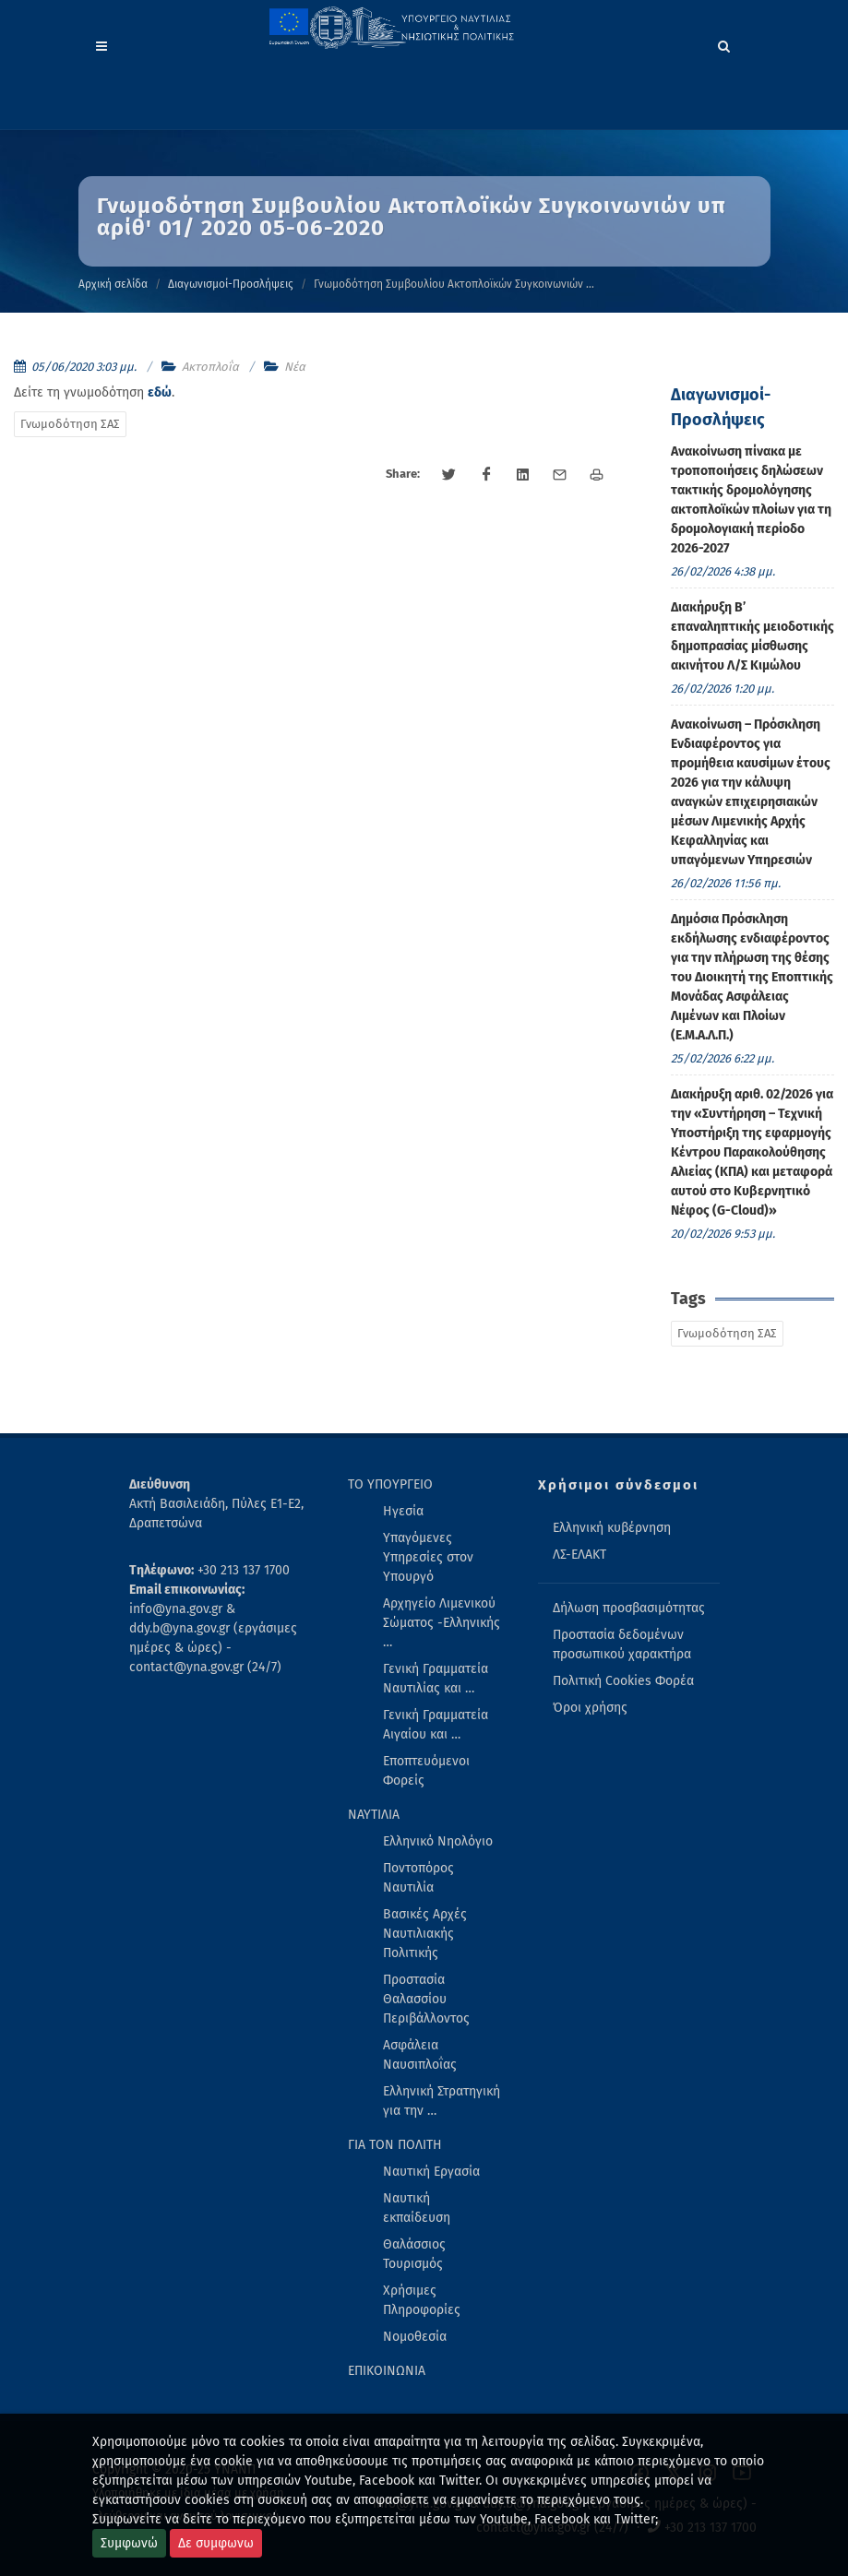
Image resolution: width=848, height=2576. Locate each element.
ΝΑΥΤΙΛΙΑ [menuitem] (374, 1814)
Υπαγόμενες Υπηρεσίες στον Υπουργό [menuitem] (428, 1557)
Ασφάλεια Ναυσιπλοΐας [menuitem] (420, 2054)
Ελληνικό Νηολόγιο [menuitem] (438, 1841)
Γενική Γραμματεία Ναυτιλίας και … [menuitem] (435, 1678)
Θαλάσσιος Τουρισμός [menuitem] (414, 2254)
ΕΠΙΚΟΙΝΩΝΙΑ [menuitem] (386, 2371)
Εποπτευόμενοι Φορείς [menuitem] (426, 1770)
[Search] (724, 43)
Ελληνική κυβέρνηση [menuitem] (612, 1528)
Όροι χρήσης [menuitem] (590, 1707)
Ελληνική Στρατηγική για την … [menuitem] (441, 2101)
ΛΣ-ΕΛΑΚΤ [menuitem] (579, 1554)
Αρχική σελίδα (113, 284)
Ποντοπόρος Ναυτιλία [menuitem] (418, 1877)
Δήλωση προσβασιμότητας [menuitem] (629, 1608)
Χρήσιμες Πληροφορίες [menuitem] (421, 2300)
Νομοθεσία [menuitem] (415, 2337)
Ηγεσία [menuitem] (403, 1511)
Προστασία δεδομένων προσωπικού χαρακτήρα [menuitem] (622, 1644)
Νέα (294, 367)
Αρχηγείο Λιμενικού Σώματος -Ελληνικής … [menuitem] (441, 1623)
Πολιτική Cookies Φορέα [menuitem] (623, 1681)
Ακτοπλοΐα (210, 367)
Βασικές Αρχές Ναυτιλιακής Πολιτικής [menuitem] (425, 1933)
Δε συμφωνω (216, 2543)
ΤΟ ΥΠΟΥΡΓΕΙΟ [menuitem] (390, 1484)
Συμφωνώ (129, 2543)
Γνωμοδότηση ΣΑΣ (70, 424)
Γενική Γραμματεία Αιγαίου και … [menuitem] (435, 1724)
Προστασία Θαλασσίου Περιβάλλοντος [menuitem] (426, 1999)
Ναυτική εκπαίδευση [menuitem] (416, 2208)
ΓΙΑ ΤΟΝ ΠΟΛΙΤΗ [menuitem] (395, 2145)
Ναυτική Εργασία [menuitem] (431, 2171)
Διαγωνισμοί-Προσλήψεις (230, 284)
